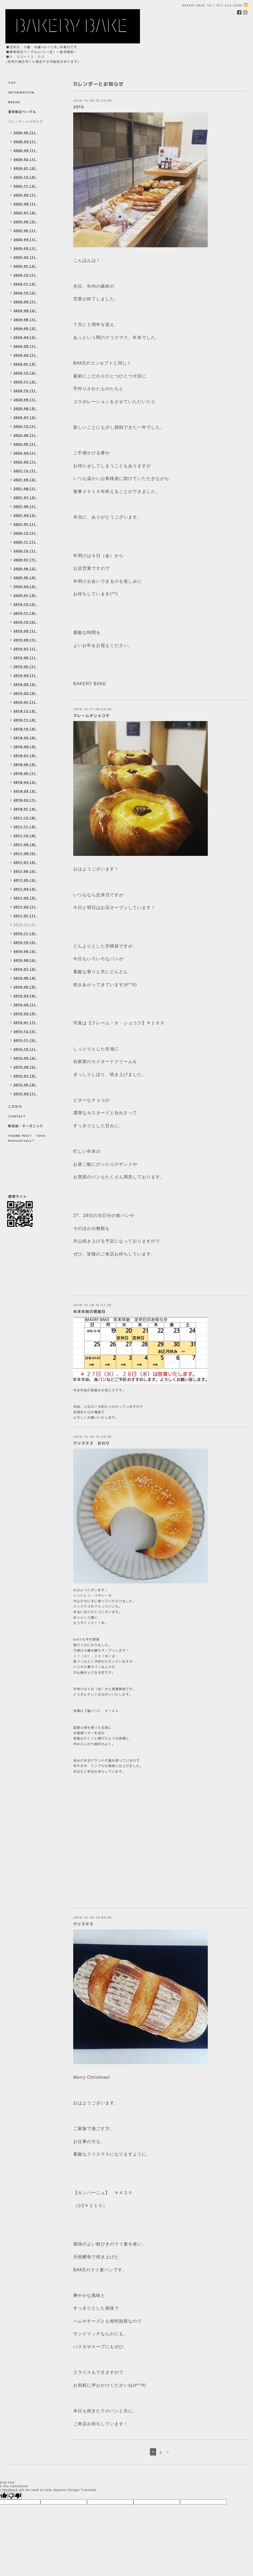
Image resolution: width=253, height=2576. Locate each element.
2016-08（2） (25, 960)
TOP (12, 82)
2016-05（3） (25, 987)
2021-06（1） (25, 506)
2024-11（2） (25, 284)
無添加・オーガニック (25, 1126)
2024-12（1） (25, 275)
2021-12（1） (25, 471)
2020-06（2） (25, 569)
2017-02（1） (25, 907)
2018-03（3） (25, 791)
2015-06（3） (25, 1085)
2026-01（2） (25, 168)
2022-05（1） (25, 444)
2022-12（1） (25, 426)
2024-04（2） (25, 337)
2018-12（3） (25, 711)
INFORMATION (21, 92)
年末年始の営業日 (89, 1311)
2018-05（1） (25, 773)
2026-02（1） (25, 159)
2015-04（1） (25, 1094)
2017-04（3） (25, 889)
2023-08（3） (25, 408)
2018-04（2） (25, 782)
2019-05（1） (25, 666)
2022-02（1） (25, 462)
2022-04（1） (25, 453)
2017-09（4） (25, 844)
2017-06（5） (25, 871)
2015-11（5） (25, 1040)
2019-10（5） (25, 622)
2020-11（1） (25, 542)
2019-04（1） (25, 675)
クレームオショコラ (91, 715)
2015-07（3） (25, 1076)
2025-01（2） (25, 266)
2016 (78, 106)
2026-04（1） (25, 141)
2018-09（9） (25, 738)
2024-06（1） (25, 319)
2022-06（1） (25, 435)
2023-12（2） (25, 373)
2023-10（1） (25, 391)
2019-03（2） (25, 684)
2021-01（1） (25, 524)
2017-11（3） (25, 827)
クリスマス (83, 1923)
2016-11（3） (25, 933)
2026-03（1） (25, 150)
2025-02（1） (25, 257)
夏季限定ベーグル (22, 111)
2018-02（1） (25, 800)
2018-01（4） (25, 809)
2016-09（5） (25, 951)
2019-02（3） (25, 693)
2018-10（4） (25, 729)
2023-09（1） (25, 399)
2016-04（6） (25, 996)
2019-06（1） (25, 658)
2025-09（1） (25, 195)
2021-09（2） (25, 480)
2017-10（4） (25, 835)
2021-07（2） (25, 497)
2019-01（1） (25, 702)
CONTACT (17, 1116)
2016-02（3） (25, 1013)
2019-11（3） (25, 613)
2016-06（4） (25, 978)
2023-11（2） (25, 382)
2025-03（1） (25, 248)
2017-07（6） (25, 862)
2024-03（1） (25, 346)
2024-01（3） (25, 364)
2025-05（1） (25, 230)
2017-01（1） (25, 916)
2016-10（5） (25, 942)
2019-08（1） (25, 640)
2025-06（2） (25, 221)
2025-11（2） (25, 186)
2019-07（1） (25, 649)
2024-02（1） (25, 355)
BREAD (14, 102)
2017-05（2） (25, 880)
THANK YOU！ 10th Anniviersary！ (26, 1138)
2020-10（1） (25, 551)
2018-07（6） (25, 755)
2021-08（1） (25, 488)
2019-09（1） (25, 631)
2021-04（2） (25, 515)
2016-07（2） (25, 969)
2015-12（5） (25, 1031)
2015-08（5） (25, 1067)
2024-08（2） (25, 310)
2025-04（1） (25, 239)
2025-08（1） (25, 204)
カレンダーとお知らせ (25, 121)
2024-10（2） (25, 293)
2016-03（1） (25, 1005)
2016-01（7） (25, 1022)
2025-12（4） (25, 177)
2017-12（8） (25, 818)
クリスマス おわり (91, 1443)
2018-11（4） (25, 720)
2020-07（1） (25, 560)
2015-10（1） (25, 1049)
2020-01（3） (25, 595)
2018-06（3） (25, 764)
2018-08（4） (25, 747)
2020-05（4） (25, 577)
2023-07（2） (25, 417)
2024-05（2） (25, 328)
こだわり (15, 1106)
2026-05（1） (25, 133)
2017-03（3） (25, 898)
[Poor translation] (15, 2495)
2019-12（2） (25, 604)
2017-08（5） (25, 853)
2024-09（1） (25, 302)
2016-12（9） (25, 924)
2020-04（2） (25, 586)
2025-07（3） (25, 213)
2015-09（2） (25, 1058)
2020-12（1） (25, 533)
